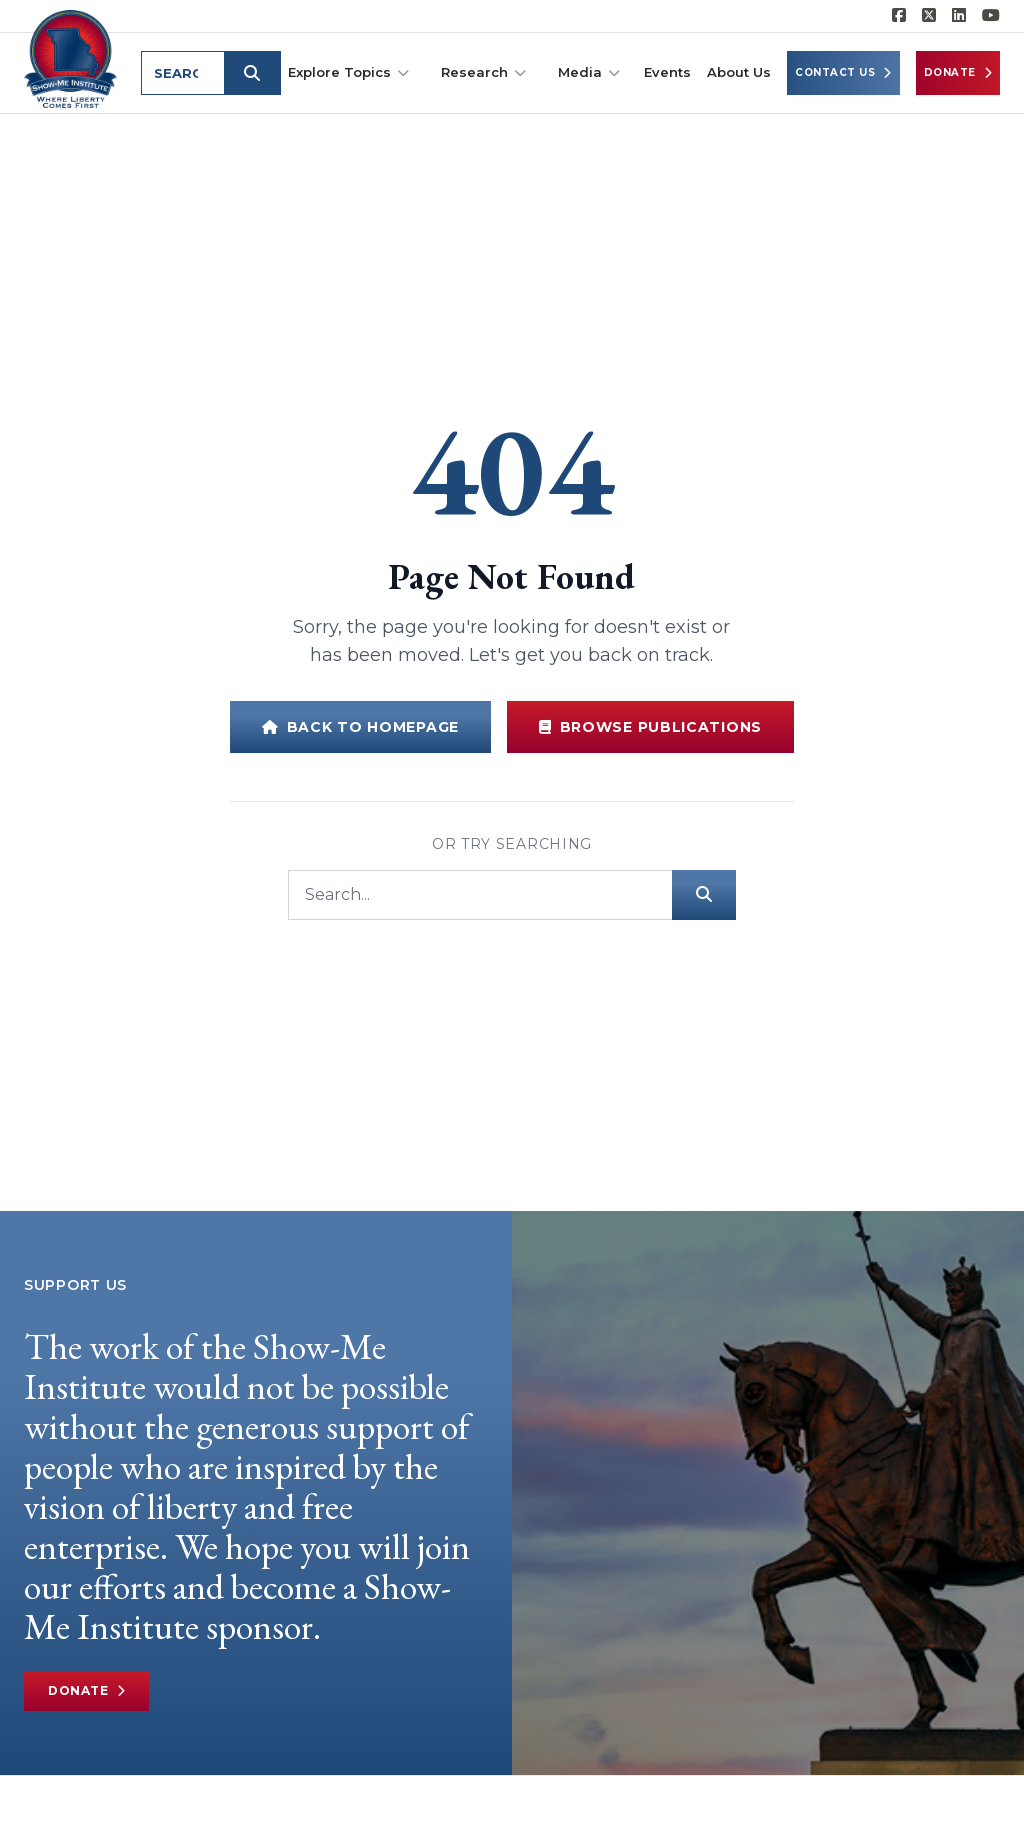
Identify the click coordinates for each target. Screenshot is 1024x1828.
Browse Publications (650, 727)
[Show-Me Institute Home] (70, 59)
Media (589, 72)
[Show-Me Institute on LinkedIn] (959, 16)
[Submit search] (252, 73)
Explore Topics (348, 72)
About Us (739, 72)
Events (667, 72)
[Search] (480, 895)
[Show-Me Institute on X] (929, 16)
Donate (958, 73)
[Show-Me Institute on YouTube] (991, 16)
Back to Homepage (360, 727)
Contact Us (843, 73)
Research (483, 72)
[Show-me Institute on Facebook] (899, 16)
